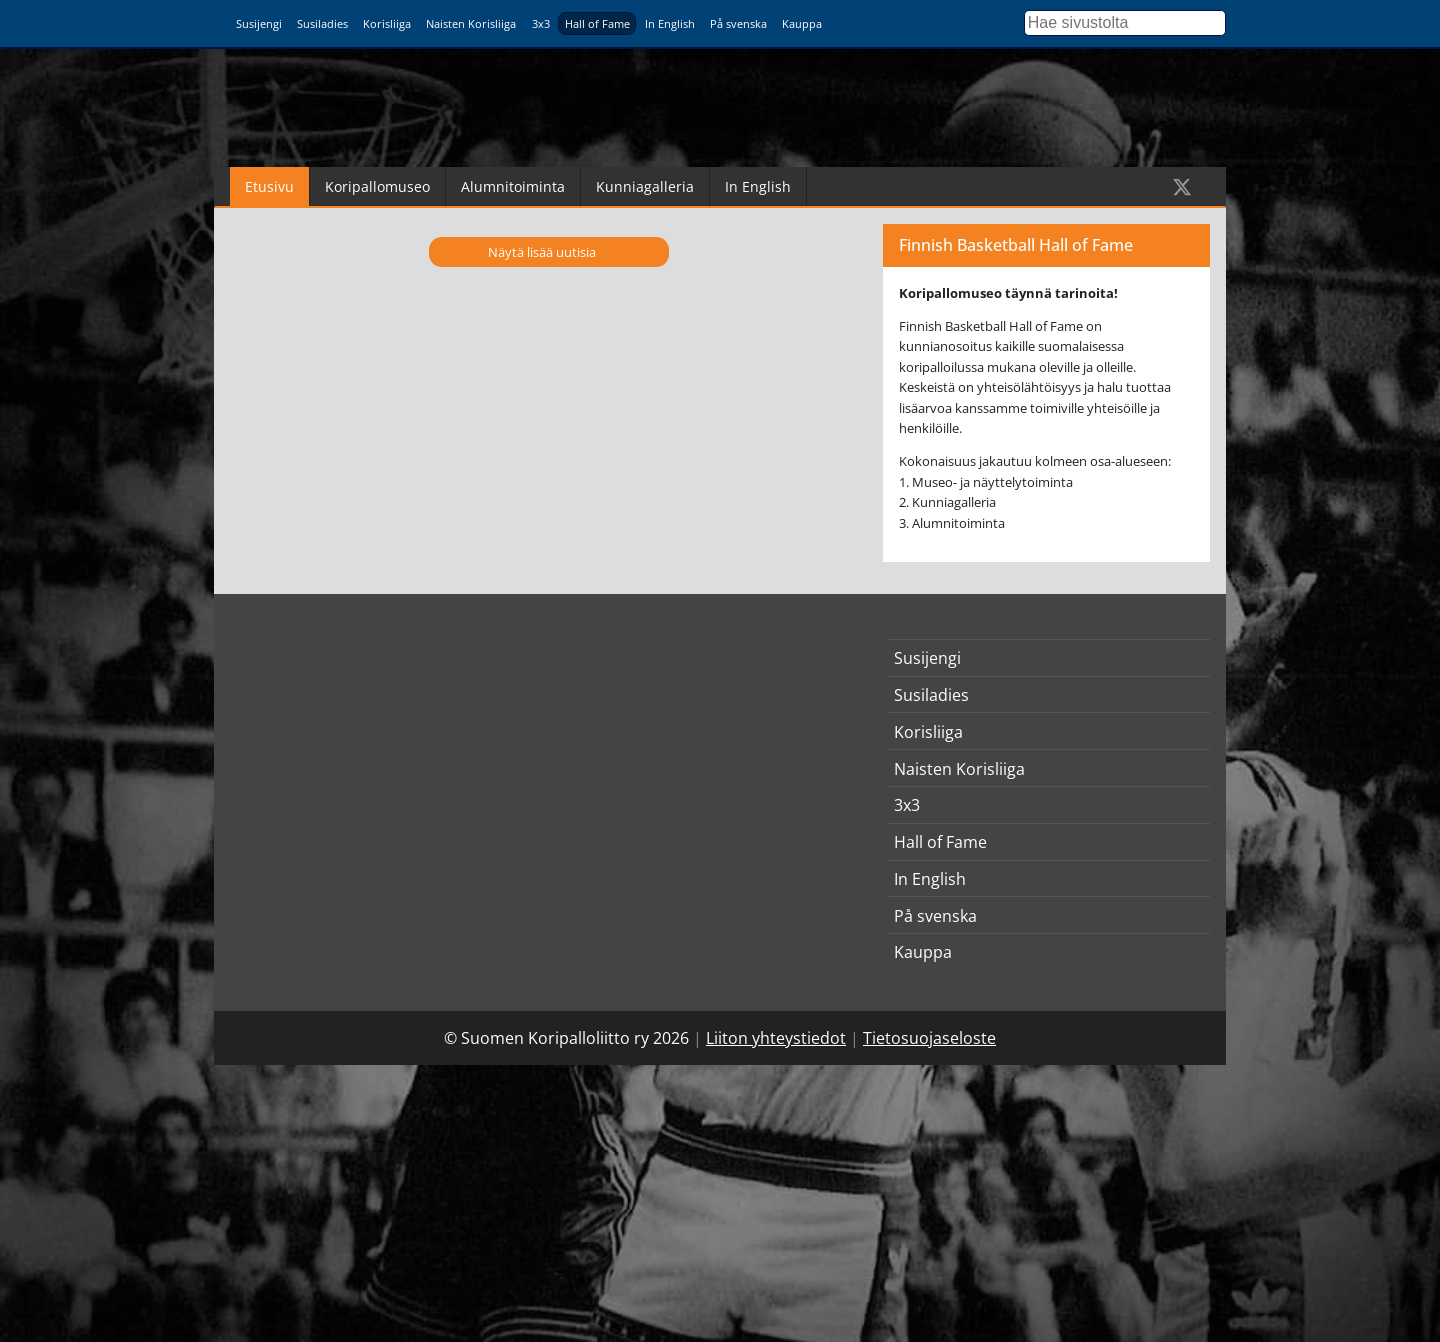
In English (670, 23)
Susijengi (259, 23)
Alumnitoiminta (513, 186)
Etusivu (269, 186)
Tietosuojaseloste (929, 1038)
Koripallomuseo (377, 186)
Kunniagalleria (645, 186)
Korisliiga (387, 23)
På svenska (738, 23)
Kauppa (802, 23)
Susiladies (322, 23)
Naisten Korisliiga (471, 23)
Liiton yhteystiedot (776, 1038)
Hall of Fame (597, 23)
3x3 (541, 23)
